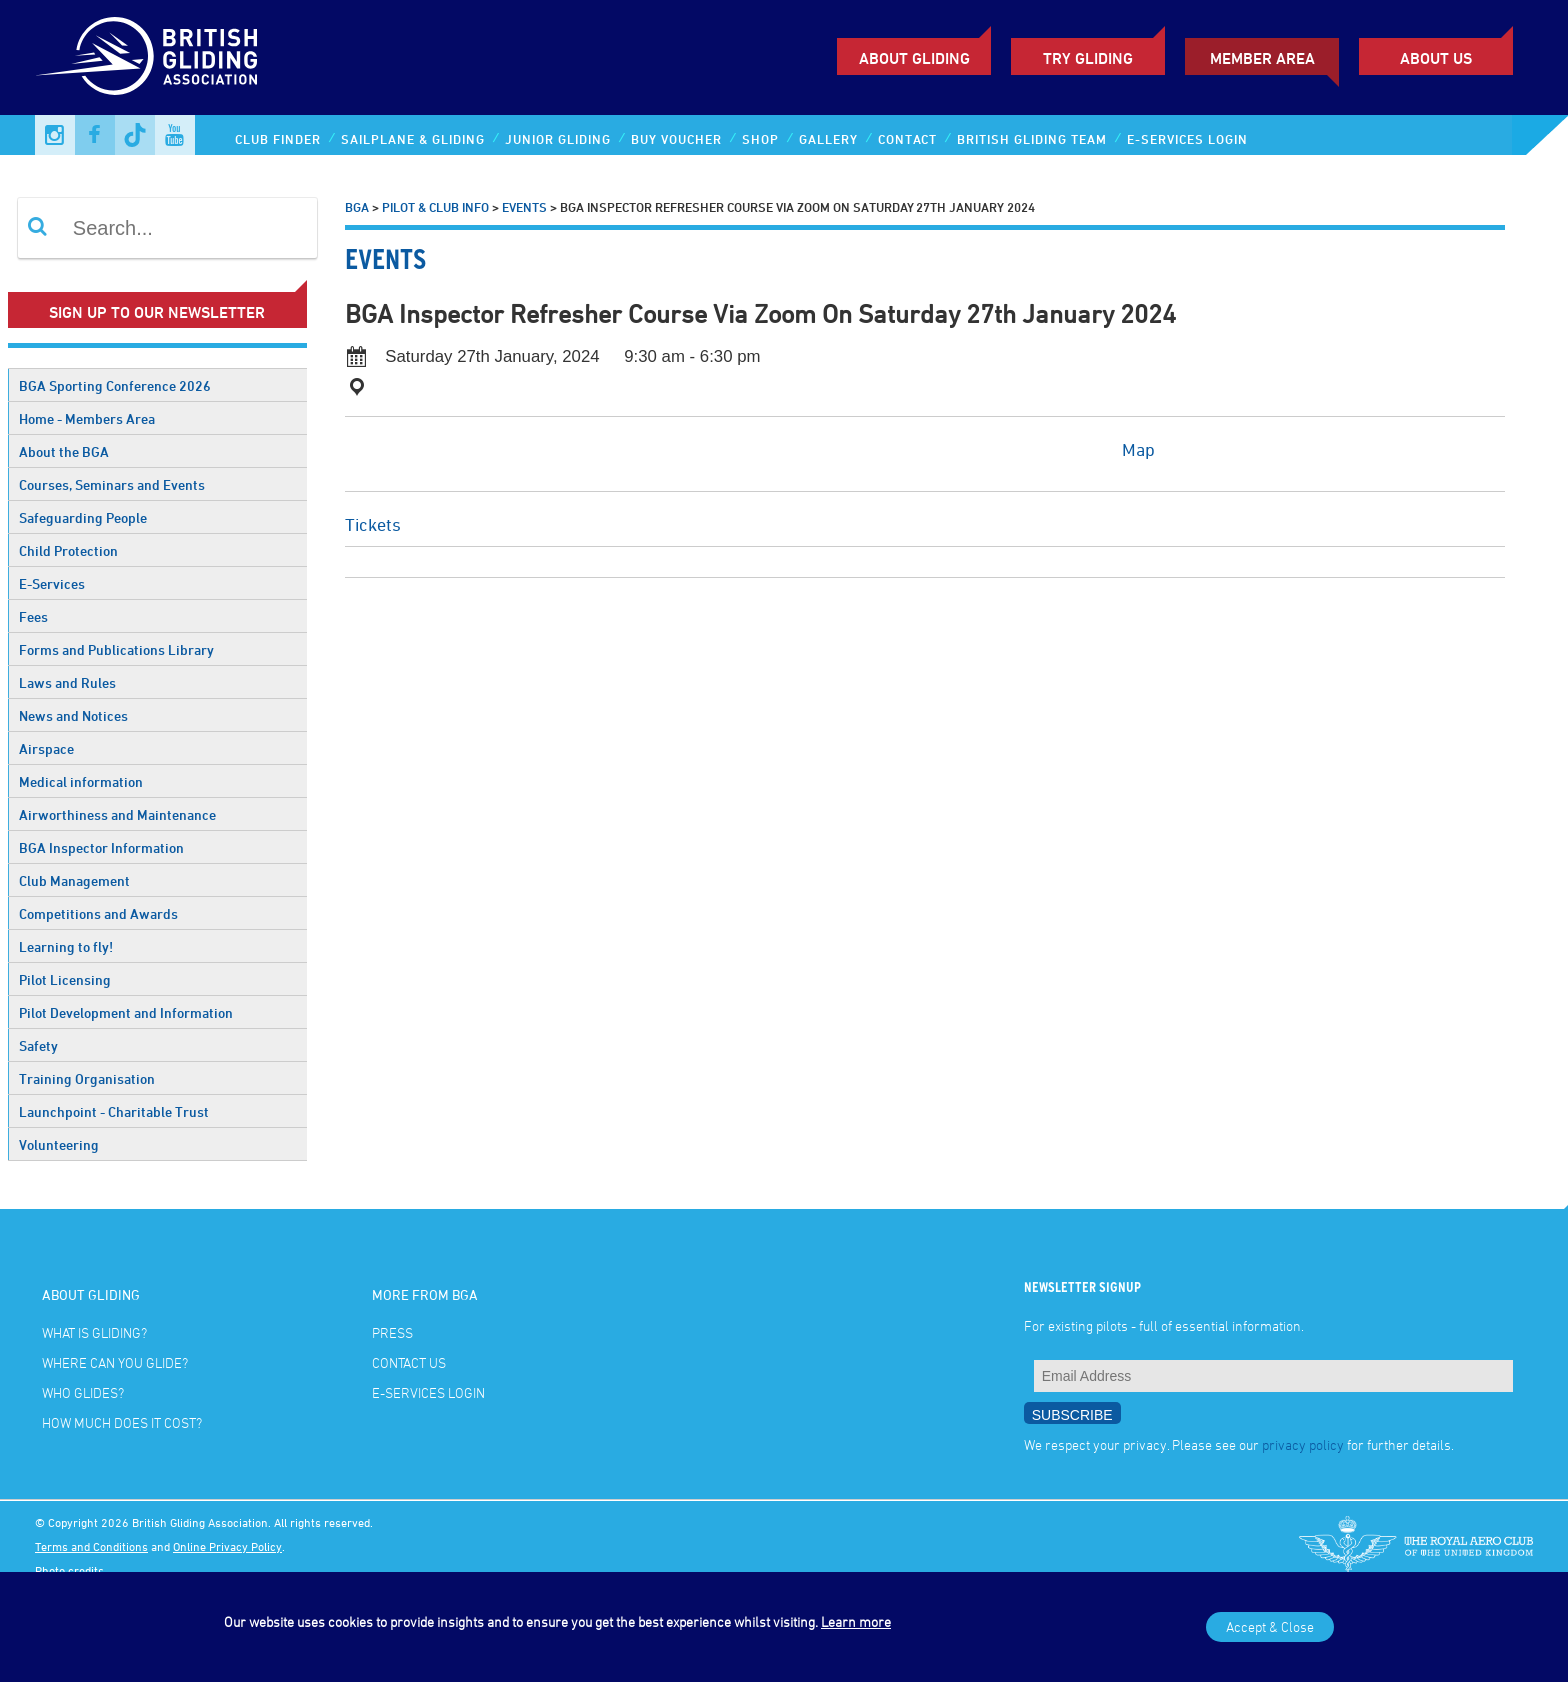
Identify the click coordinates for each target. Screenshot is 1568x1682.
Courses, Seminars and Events (112, 484)
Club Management (74, 880)
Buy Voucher (676, 139)
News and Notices (73, 715)
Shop (760, 139)
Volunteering (59, 1144)
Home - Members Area (87, 418)
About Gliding (914, 58)
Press (392, 1332)
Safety (38, 1045)
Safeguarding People (83, 517)
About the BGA (64, 451)
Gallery (828, 139)
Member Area (1262, 58)
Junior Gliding (558, 139)
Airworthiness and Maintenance (117, 814)
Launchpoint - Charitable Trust (114, 1111)
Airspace (46, 748)
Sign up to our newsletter (157, 312)
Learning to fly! (66, 946)
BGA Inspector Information (101, 847)
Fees (33, 616)
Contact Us (409, 1362)
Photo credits (69, 1570)
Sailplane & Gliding (413, 139)
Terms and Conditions (91, 1546)
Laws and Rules (67, 682)
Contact (907, 139)
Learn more (856, 1621)
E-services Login (1187, 139)
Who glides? (83, 1392)
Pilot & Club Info (435, 207)
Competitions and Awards (98, 913)
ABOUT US (1436, 58)
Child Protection (68, 550)
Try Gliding (1088, 58)
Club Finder (278, 139)
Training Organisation (87, 1078)
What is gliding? (94, 1332)
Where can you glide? (115, 1362)
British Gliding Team (1032, 139)
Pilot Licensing (65, 979)
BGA (357, 207)
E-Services (52, 583)
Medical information (81, 781)
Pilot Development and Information (126, 1012)
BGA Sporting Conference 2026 (115, 385)
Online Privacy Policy (227, 1546)
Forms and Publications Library (116, 649)
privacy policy (1303, 1444)
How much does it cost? (122, 1422)
